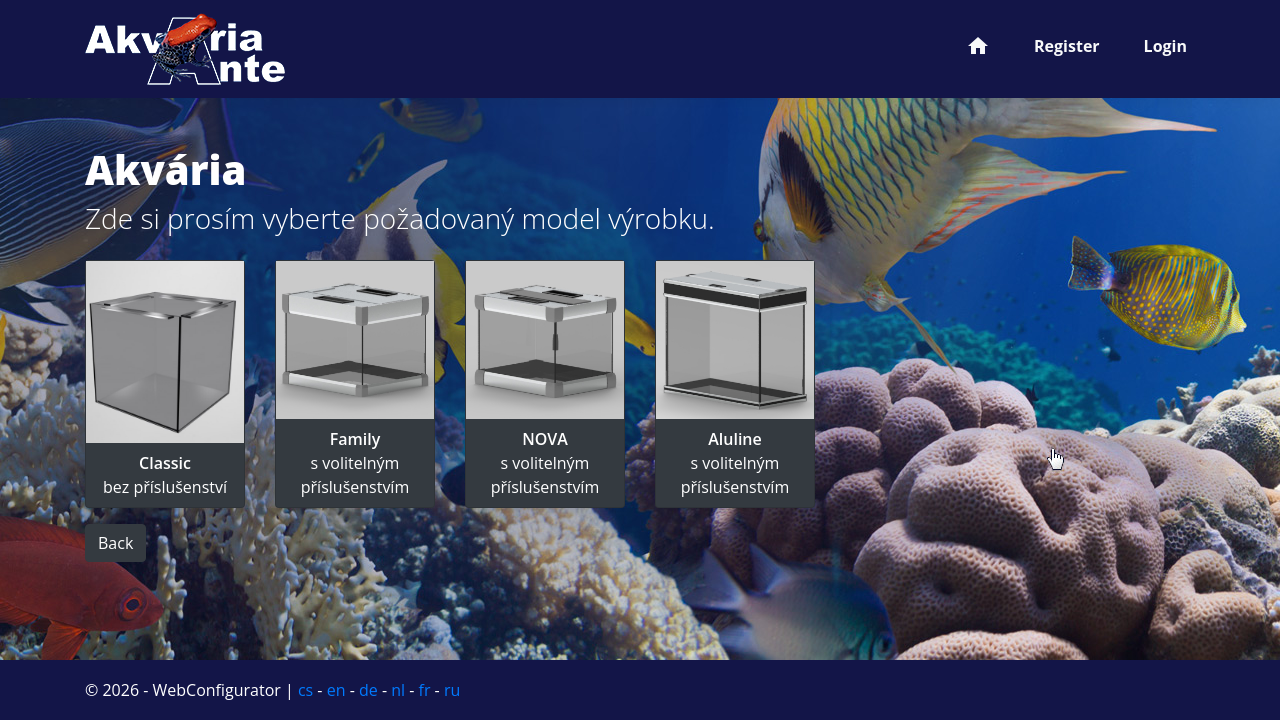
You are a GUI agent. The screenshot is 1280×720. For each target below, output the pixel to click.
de (368, 690)
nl (398, 690)
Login (1165, 46)
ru (452, 690)
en (336, 690)
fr (425, 690)
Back (115, 543)
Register (1067, 46)
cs (305, 690)
